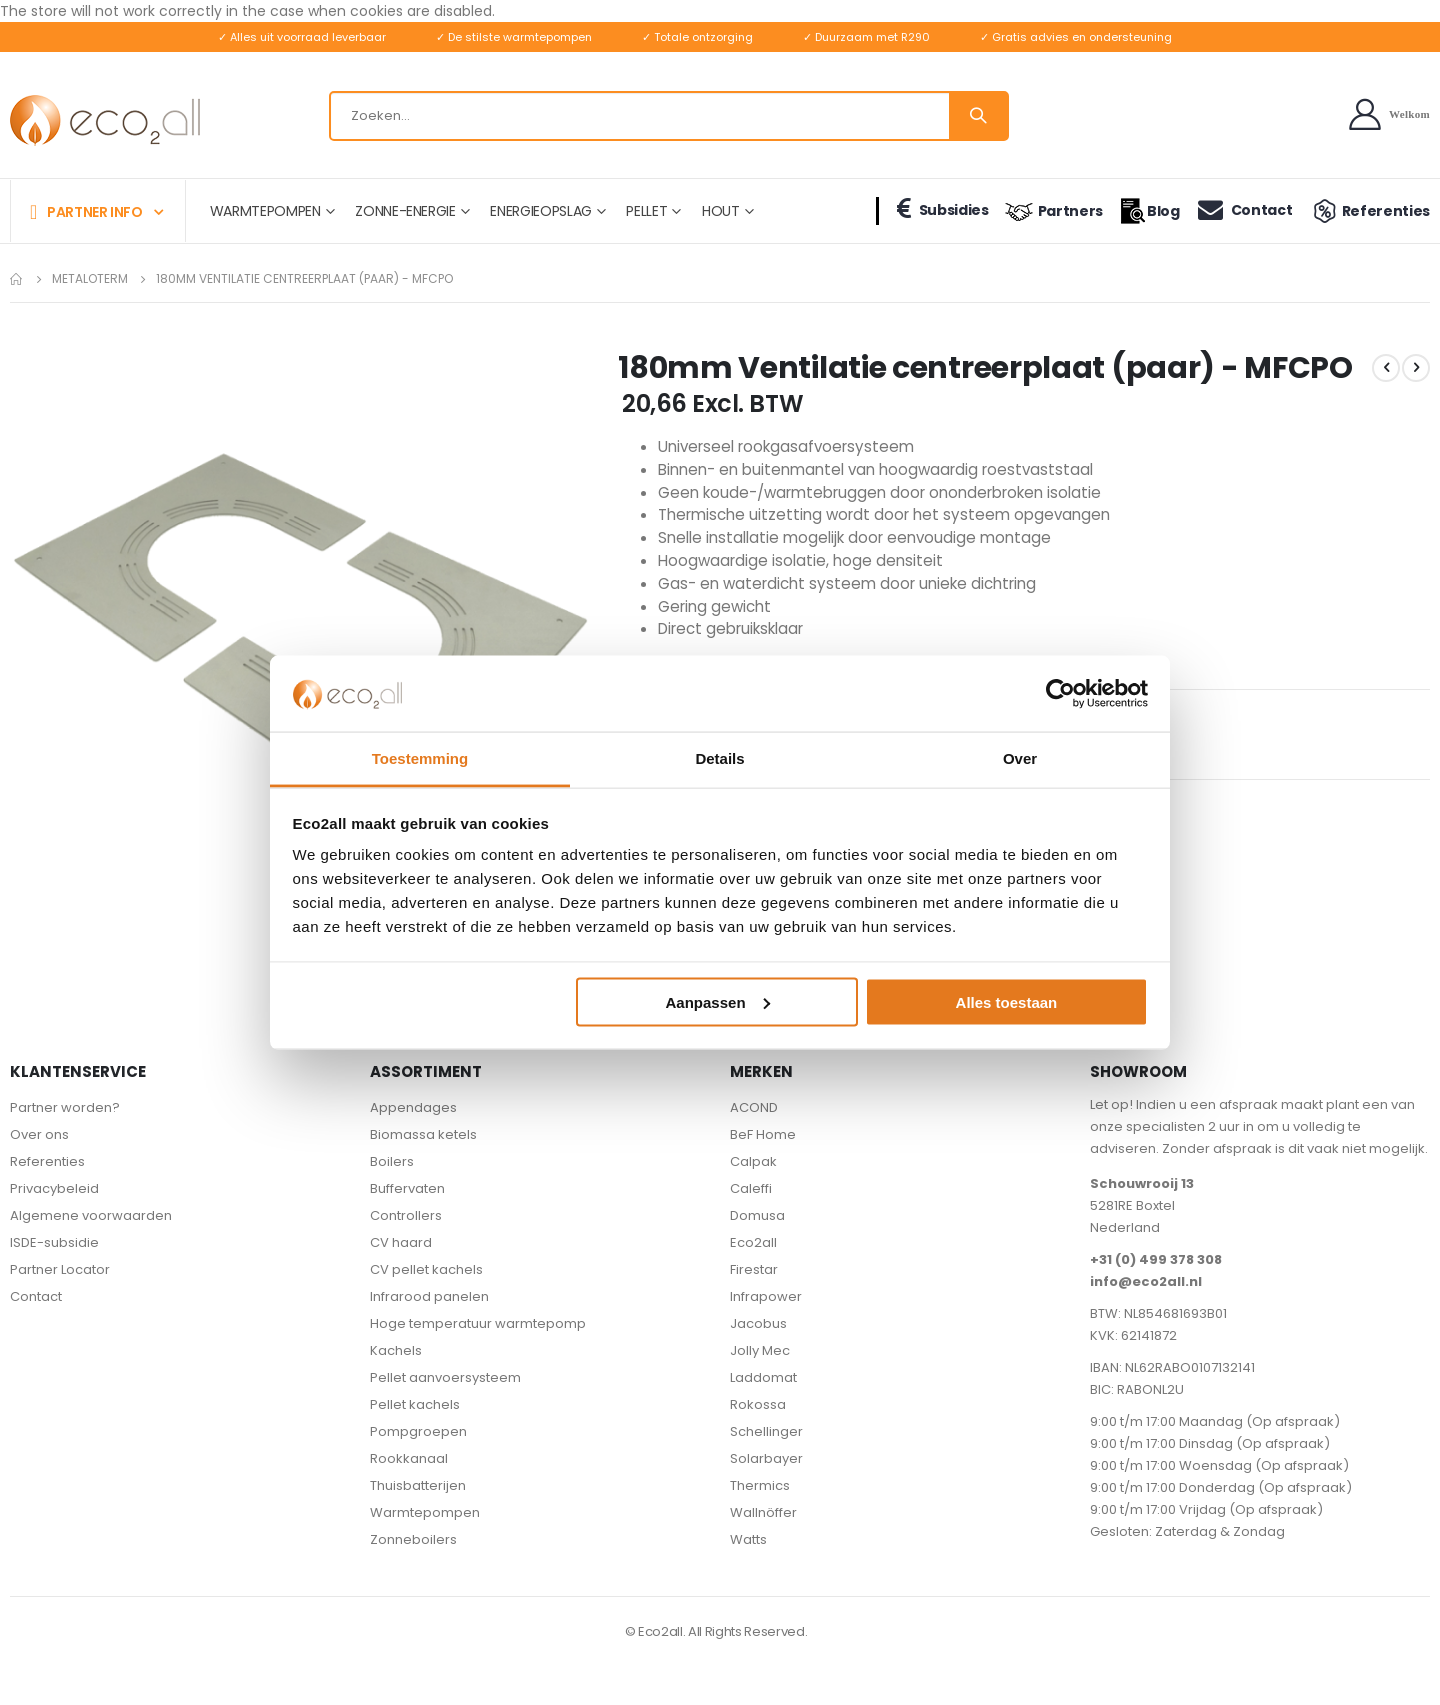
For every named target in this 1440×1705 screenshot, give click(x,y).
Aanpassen (718, 1001)
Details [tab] (719, 758)
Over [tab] (1020, 758)
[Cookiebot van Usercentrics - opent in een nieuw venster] (1060, 693)
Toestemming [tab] (420, 758)
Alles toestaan (1007, 1001)
